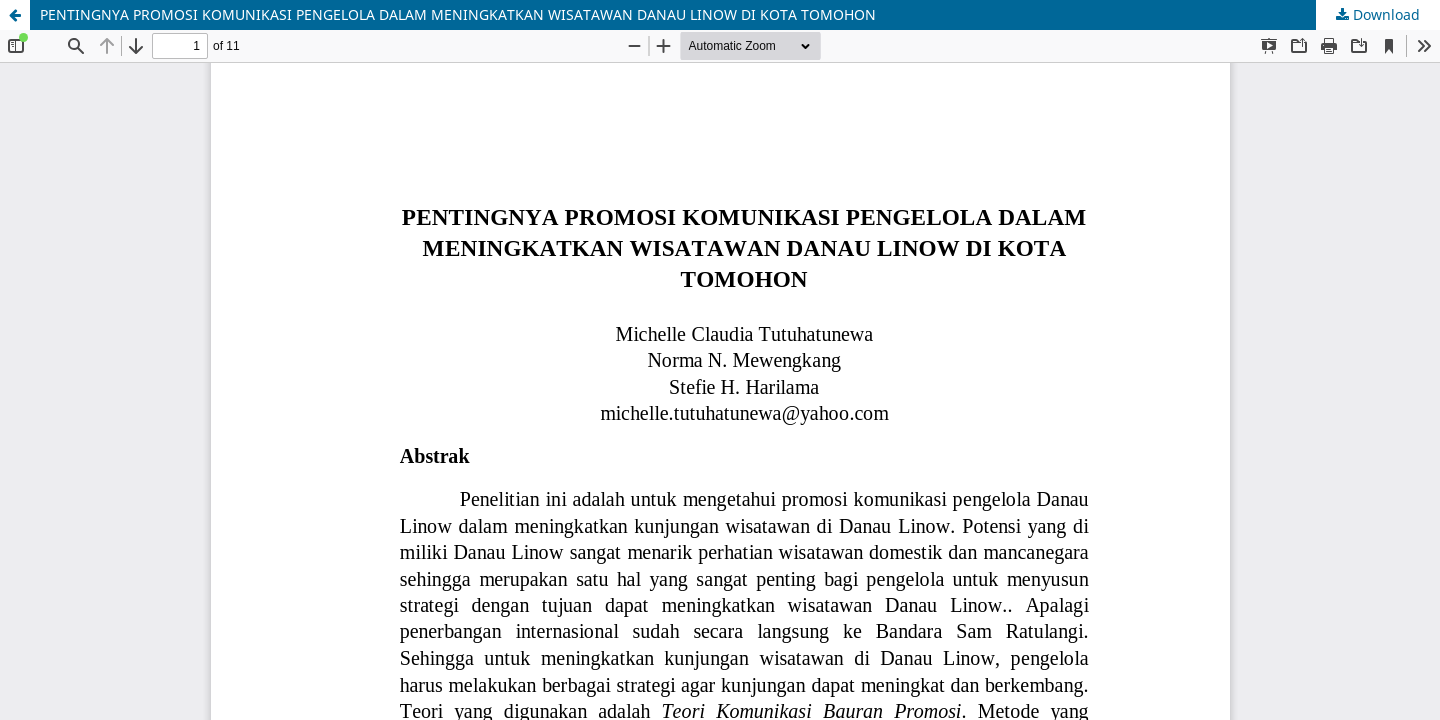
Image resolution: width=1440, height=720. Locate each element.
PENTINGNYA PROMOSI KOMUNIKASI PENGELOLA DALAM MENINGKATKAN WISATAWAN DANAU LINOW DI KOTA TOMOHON (458, 14)
